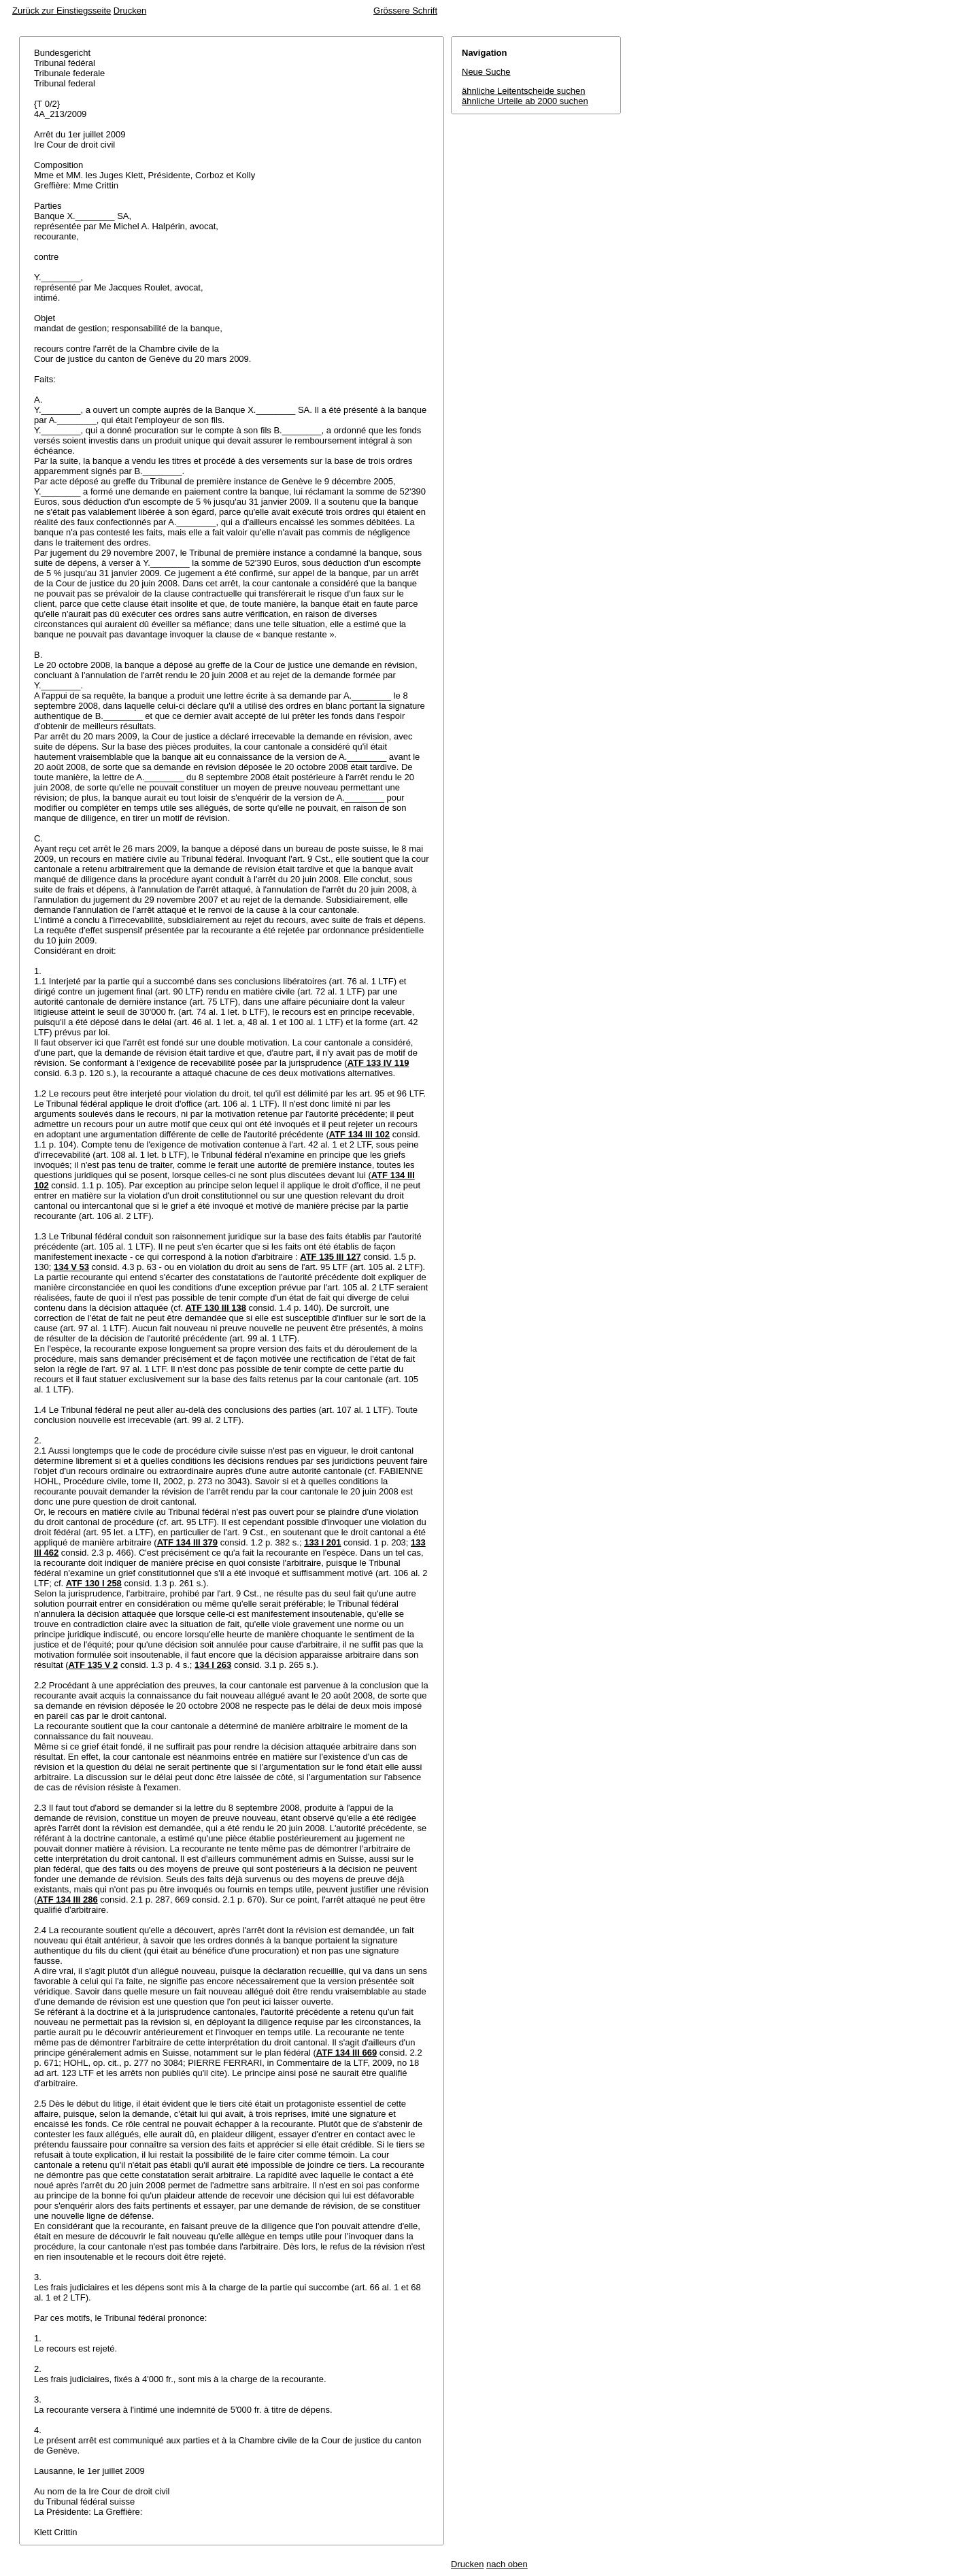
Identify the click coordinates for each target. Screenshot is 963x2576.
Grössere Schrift (405, 10)
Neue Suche (486, 72)
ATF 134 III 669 (346, 2052)
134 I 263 (213, 1665)
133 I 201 (322, 1542)
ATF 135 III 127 (330, 1257)
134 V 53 (71, 1267)
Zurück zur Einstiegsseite (61, 10)
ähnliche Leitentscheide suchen (523, 91)
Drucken (130, 10)
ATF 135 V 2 (93, 1665)
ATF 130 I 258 (94, 1583)
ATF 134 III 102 (359, 1134)
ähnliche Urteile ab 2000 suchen (525, 101)
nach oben (507, 2564)
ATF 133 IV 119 (378, 1063)
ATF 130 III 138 (216, 1308)
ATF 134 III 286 (67, 1899)
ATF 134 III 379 (187, 1542)
